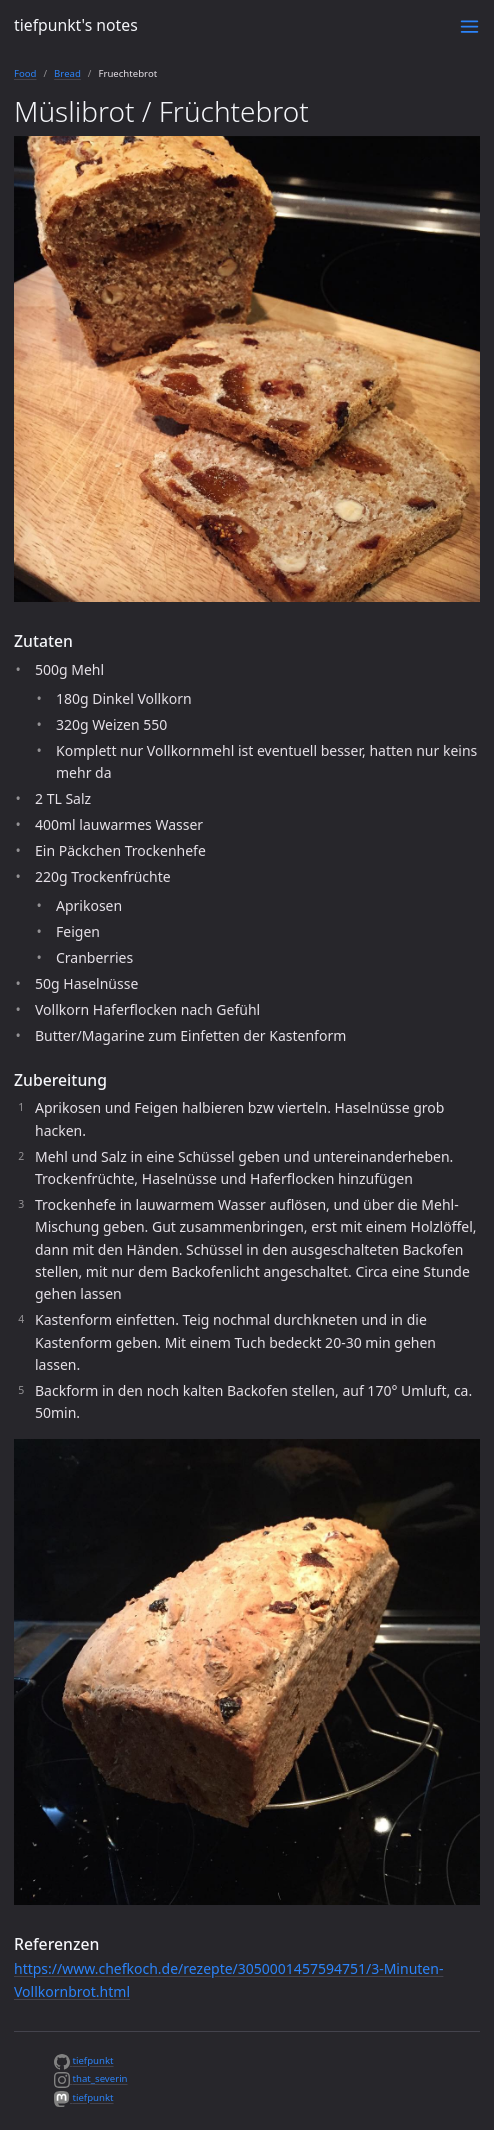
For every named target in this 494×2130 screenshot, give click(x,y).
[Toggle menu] (469, 26)
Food (25, 73)
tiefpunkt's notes (76, 25)
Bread (67, 73)
